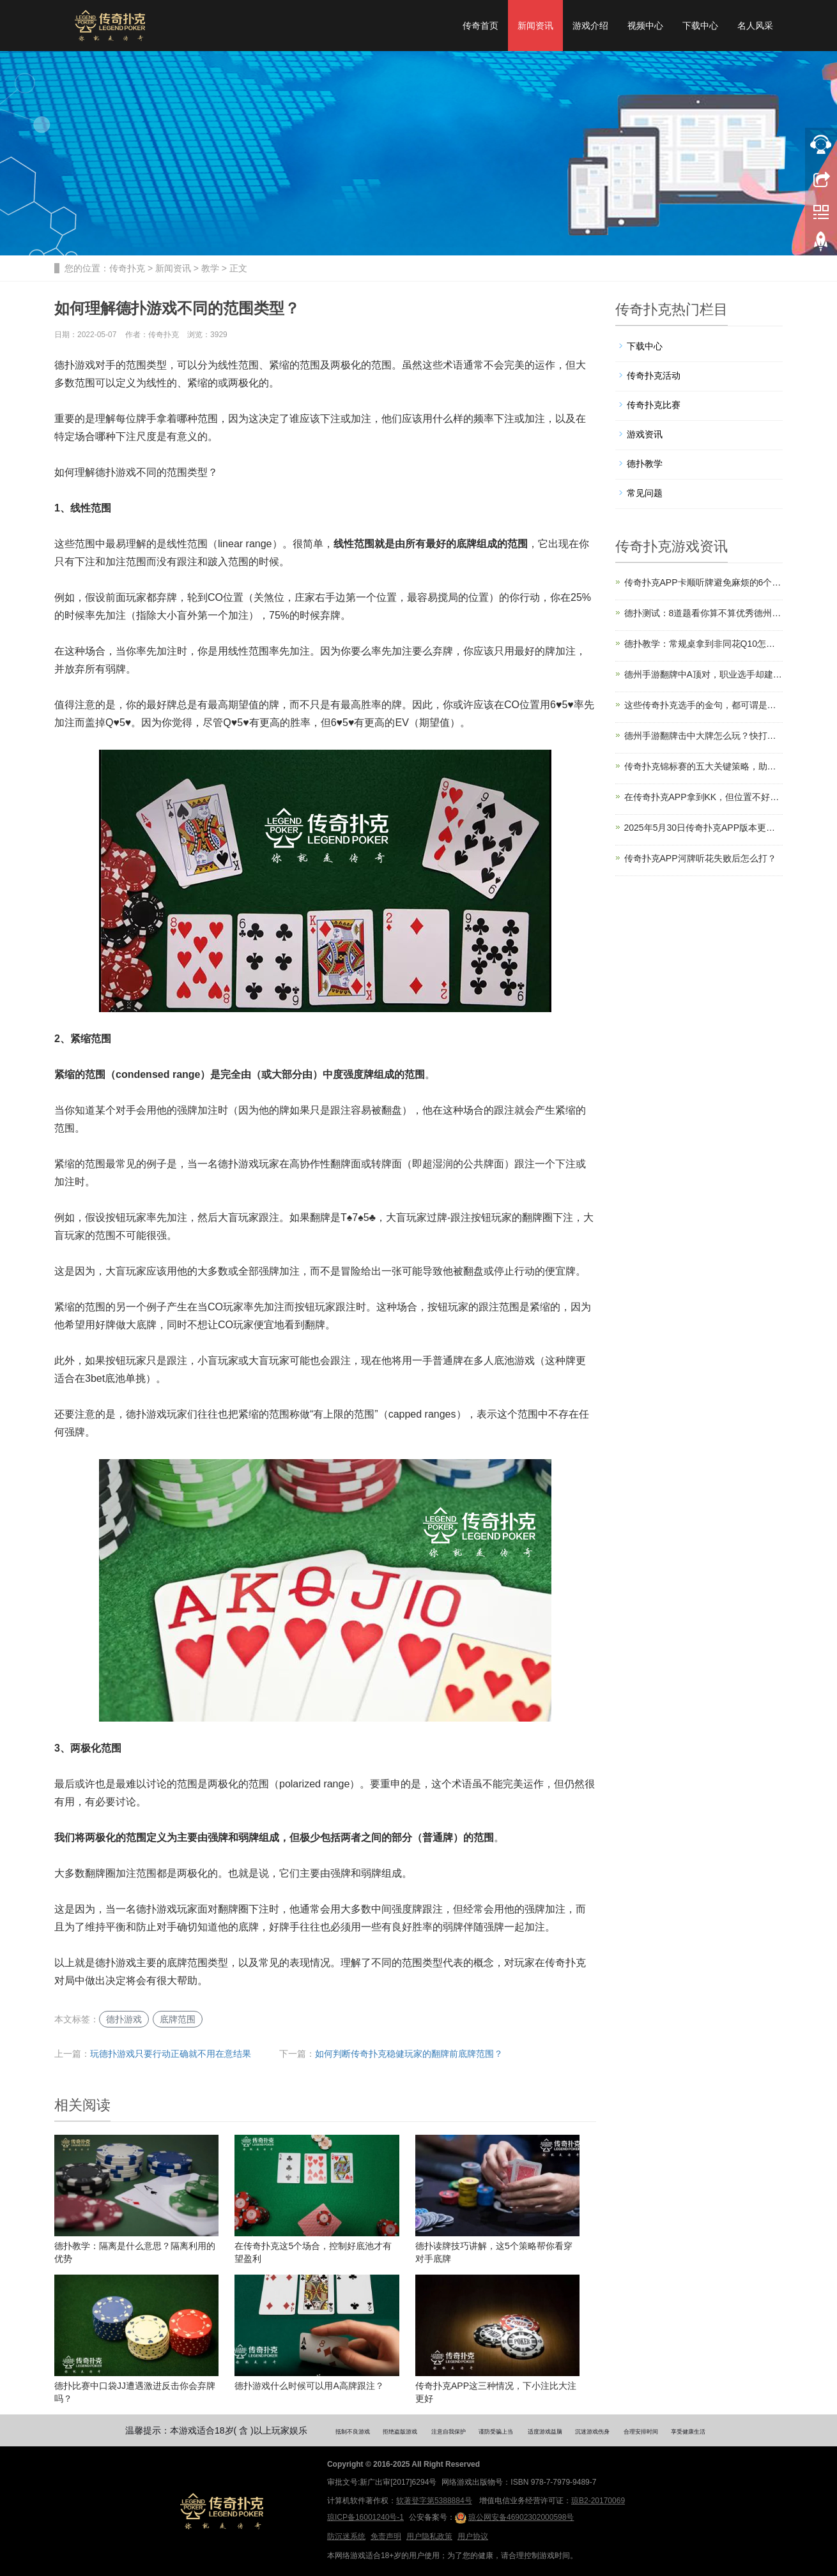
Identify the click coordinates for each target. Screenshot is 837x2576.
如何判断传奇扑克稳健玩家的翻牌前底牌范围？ (409, 2054)
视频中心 (645, 25)
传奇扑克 (127, 268)
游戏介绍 (590, 25)
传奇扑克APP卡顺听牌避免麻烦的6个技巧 (703, 582)
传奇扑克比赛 (653, 405)
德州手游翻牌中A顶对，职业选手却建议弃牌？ (703, 674)
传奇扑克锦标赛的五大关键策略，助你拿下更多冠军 (703, 766)
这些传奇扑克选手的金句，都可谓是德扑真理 (703, 705)
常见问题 (645, 493)
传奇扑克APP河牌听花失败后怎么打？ (700, 858)
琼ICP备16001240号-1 (365, 2517)
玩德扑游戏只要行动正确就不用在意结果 (170, 2054)
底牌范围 (178, 2019)
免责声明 (386, 2536)
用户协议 (472, 2536)
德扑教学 (645, 463)
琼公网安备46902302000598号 (514, 2518)
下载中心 (700, 25)
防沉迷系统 (346, 2536)
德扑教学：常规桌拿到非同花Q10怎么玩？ (703, 644)
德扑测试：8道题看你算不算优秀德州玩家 (703, 613)
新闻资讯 (535, 25)
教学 (210, 268)
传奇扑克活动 (653, 375)
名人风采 (755, 25)
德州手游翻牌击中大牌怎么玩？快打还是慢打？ (703, 736)
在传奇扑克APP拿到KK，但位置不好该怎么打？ (703, 797)
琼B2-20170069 (598, 2500)
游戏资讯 (645, 434)
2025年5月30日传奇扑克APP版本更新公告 (703, 827)
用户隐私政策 (429, 2536)
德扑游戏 (124, 2019)
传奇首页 (480, 25)
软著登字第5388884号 (434, 2500)
